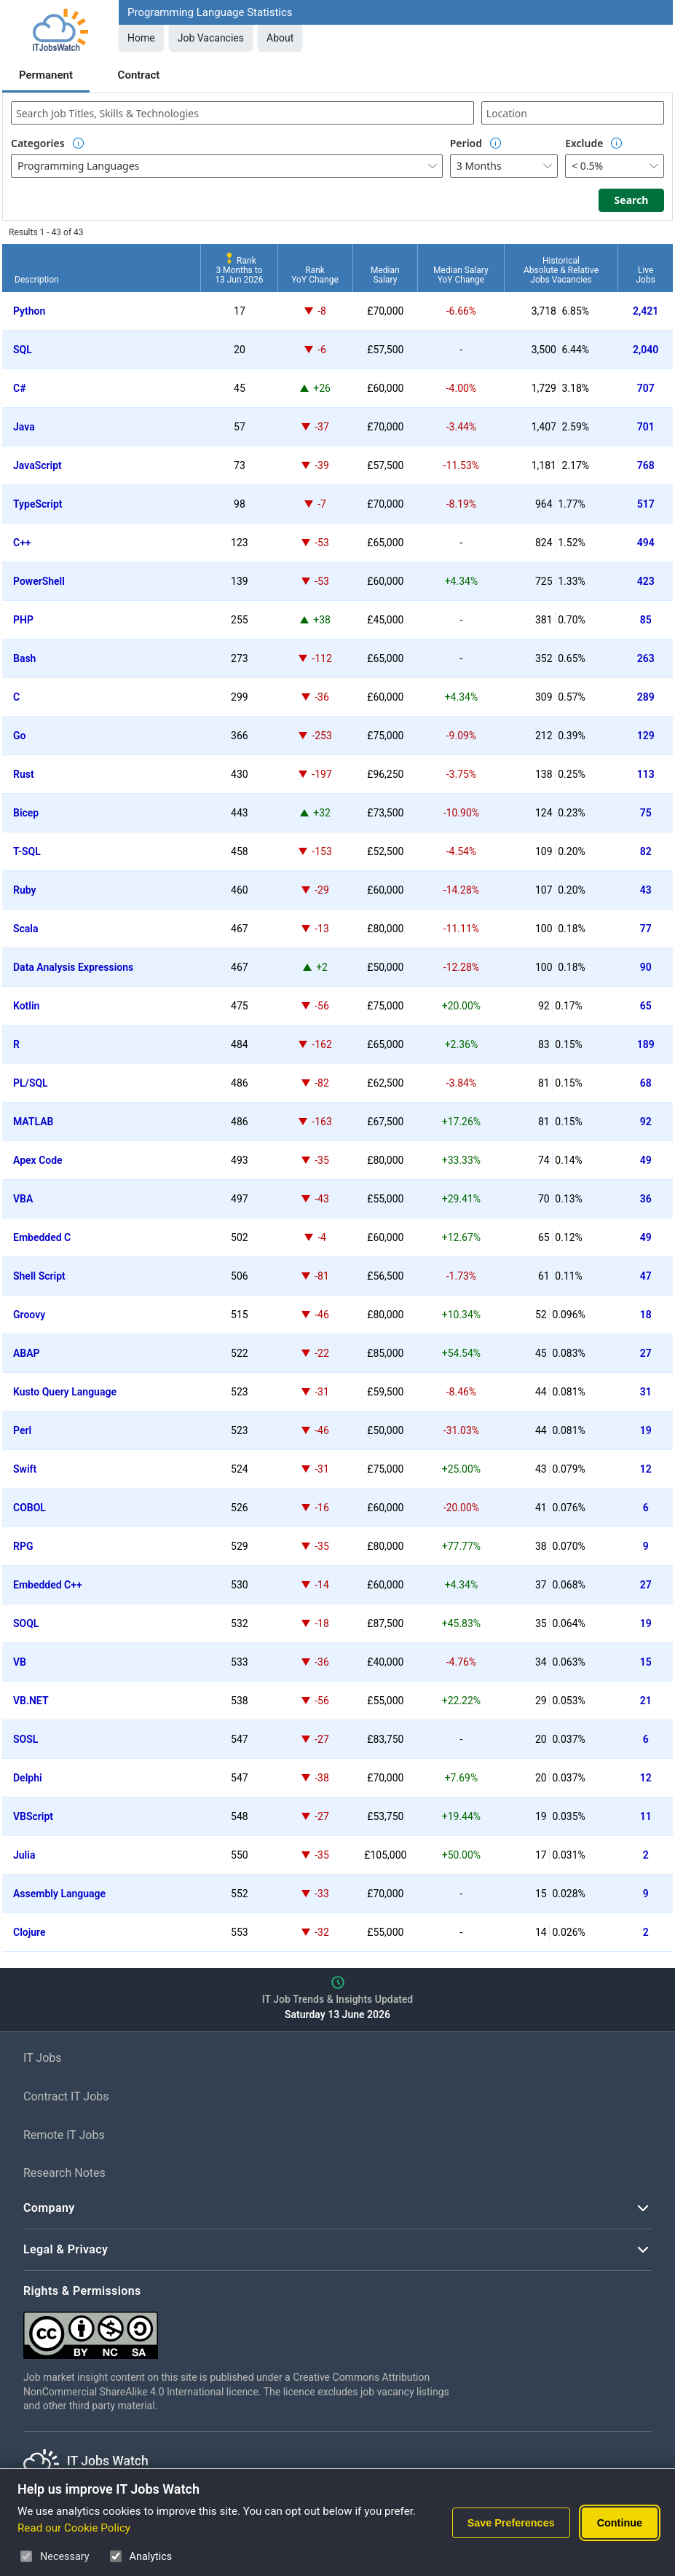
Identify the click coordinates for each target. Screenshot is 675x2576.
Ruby (24, 890)
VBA (23, 1199)
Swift (24, 1469)
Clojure (29, 1932)
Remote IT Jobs (64, 2135)
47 (646, 1276)
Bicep (26, 813)
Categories (38, 143)
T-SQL (27, 851)
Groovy (29, 1314)
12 (646, 1469)
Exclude (584, 143)
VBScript (33, 1816)
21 (646, 1700)
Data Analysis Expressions (73, 967)
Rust (23, 774)
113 (646, 774)
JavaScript (37, 465)
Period (466, 143)
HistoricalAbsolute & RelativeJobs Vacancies (561, 270)
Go (19, 735)
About (280, 38)
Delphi (27, 1778)
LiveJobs (645, 275)
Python (29, 311)
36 (646, 1199)
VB (19, 1662)
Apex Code (38, 1160)
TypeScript (38, 504)
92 (646, 1121)
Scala (26, 928)
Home (141, 38)
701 (646, 427)
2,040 (645, 349)
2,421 (645, 311)
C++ (22, 542)
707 (646, 388)
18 (646, 1314)
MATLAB (33, 1121)
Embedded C (42, 1237)
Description (37, 280)
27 (646, 1353)
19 (646, 1430)
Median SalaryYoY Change (461, 275)
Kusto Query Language (65, 1392)
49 (646, 1160)
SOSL (25, 1739)
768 (646, 465)
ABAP (26, 1353)
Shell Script (39, 1276)
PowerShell (39, 581)
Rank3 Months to (239, 270)
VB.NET (31, 1700)
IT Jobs (42, 2058)
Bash (24, 658)
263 (646, 658)
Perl (22, 1430)
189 (646, 1044)
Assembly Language (59, 1893)
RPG (23, 1546)
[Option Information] (78, 143)
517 (646, 504)
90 (646, 967)
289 (646, 697)
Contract (139, 75)
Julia (24, 1855)
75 (646, 813)
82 (646, 851)
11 (646, 1816)
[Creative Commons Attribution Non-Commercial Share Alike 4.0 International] (241, 2329)
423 (646, 581)
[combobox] (242, 113)
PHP (23, 620)
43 (646, 890)
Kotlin (26, 1006)
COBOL (29, 1507)
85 (646, 620)
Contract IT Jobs (66, 2096)
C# (19, 388)
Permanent (46, 75)
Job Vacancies (211, 38)
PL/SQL (30, 1083)
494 (646, 542)
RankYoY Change (315, 275)
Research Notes (64, 2173)
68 (646, 1083)
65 (646, 1006)
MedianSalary (385, 275)
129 (646, 735)
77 (646, 928)
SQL (22, 349)
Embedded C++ (47, 1585)
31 (646, 1392)
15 (646, 1662)
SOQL (26, 1623)
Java (24, 427)
